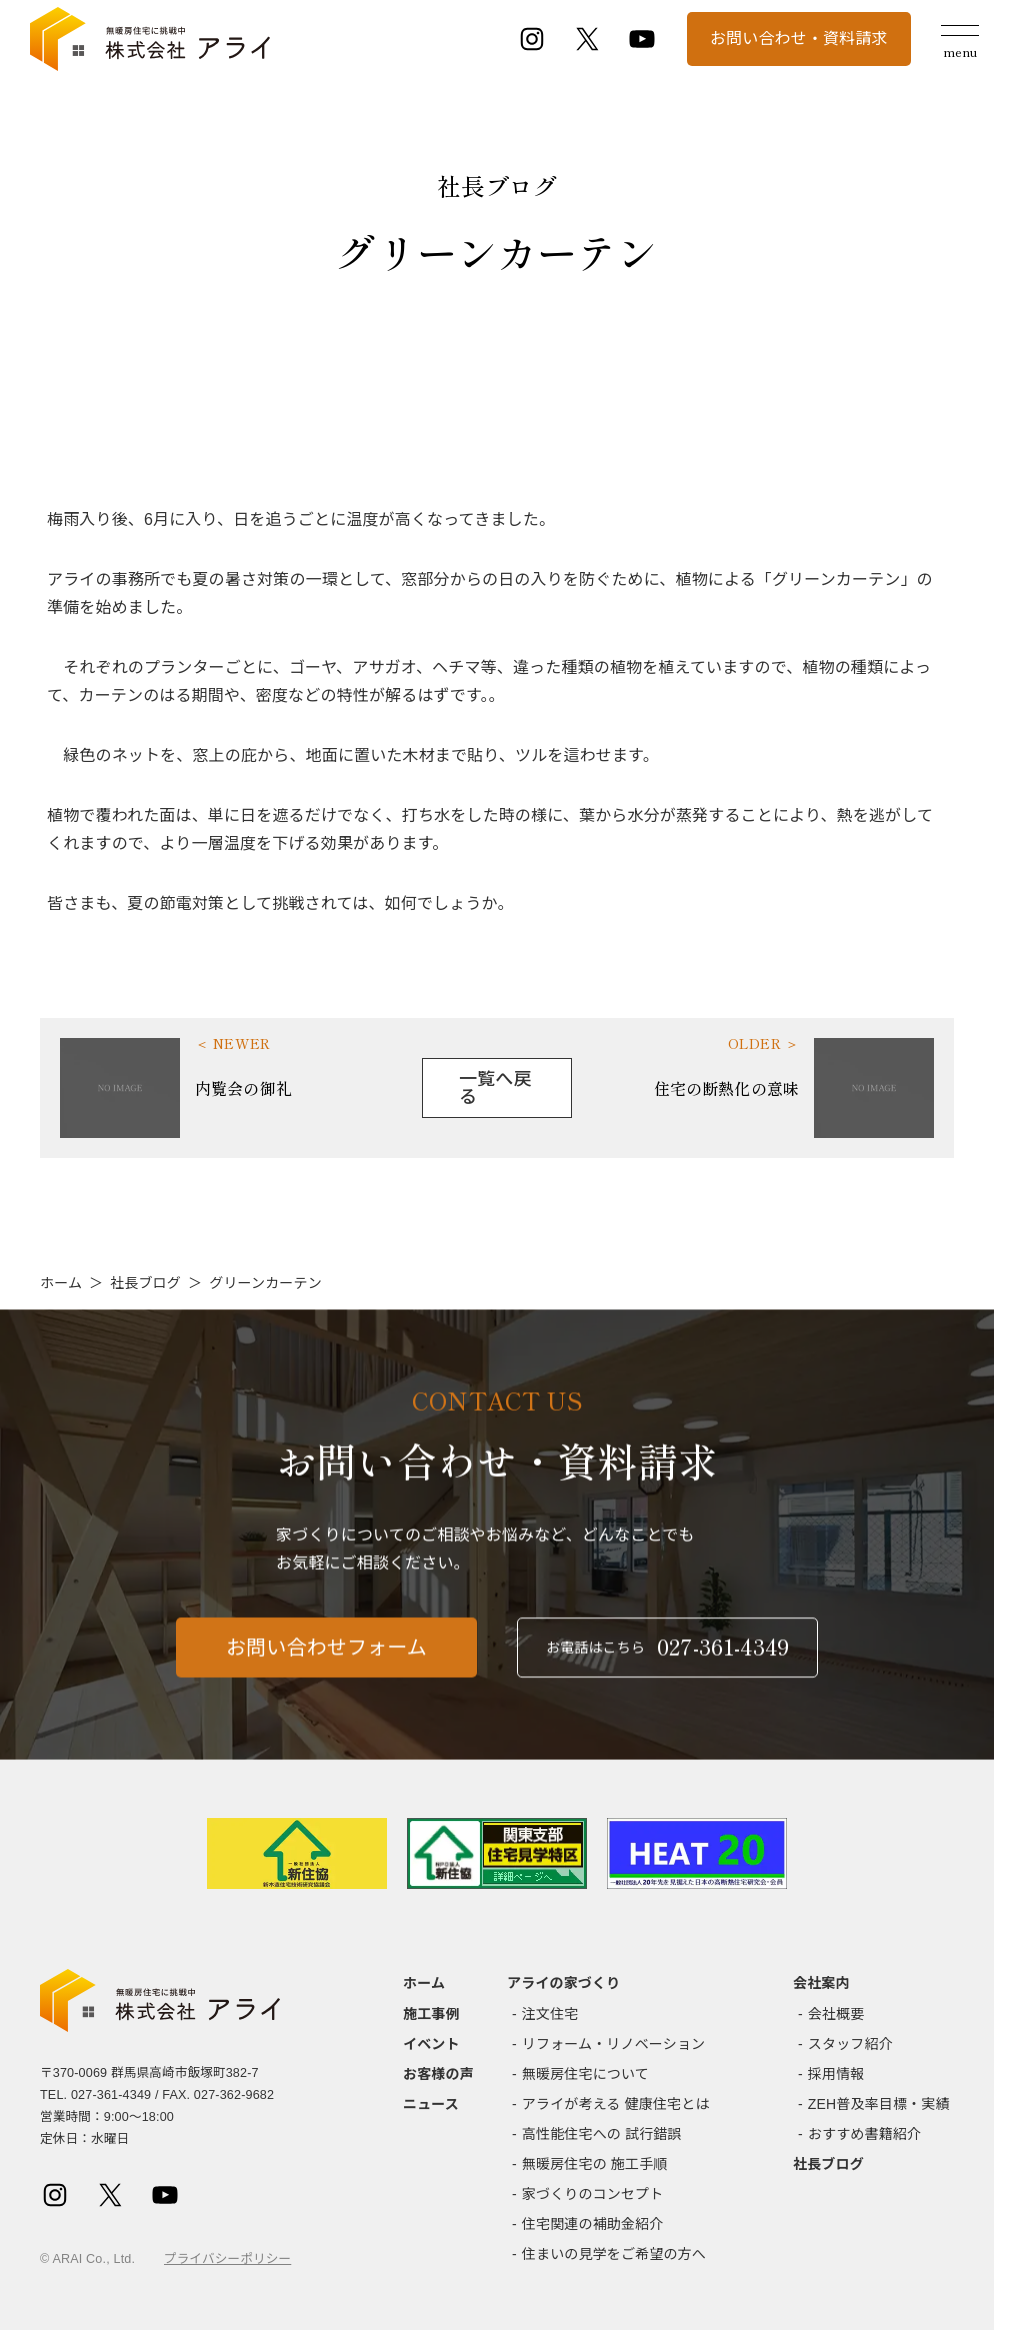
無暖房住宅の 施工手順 (595, 2164)
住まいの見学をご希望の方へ (614, 2254)
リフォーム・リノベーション (613, 2044)
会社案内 (821, 1983)
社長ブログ (145, 1283)
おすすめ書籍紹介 (864, 2134)
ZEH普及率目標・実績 (879, 2104)
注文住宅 (550, 2014)
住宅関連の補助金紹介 (593, 2224)
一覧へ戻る (495, 1088)
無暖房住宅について (585, 2074)
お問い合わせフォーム (326, 1659)
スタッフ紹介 (850, 2044)
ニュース (431, 2104)
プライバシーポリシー (227, 2259)
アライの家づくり (563, 1983)
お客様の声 (438, 2074)
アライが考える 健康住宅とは (616, 2104)
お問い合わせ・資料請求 (799, 38)
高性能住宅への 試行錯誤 (602, 2134)
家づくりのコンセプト (593, 2194)
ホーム (61, 1283)
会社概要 (836, 2014)
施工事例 (431, 2014)
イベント (431, 2044)
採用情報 (836, 2074)
